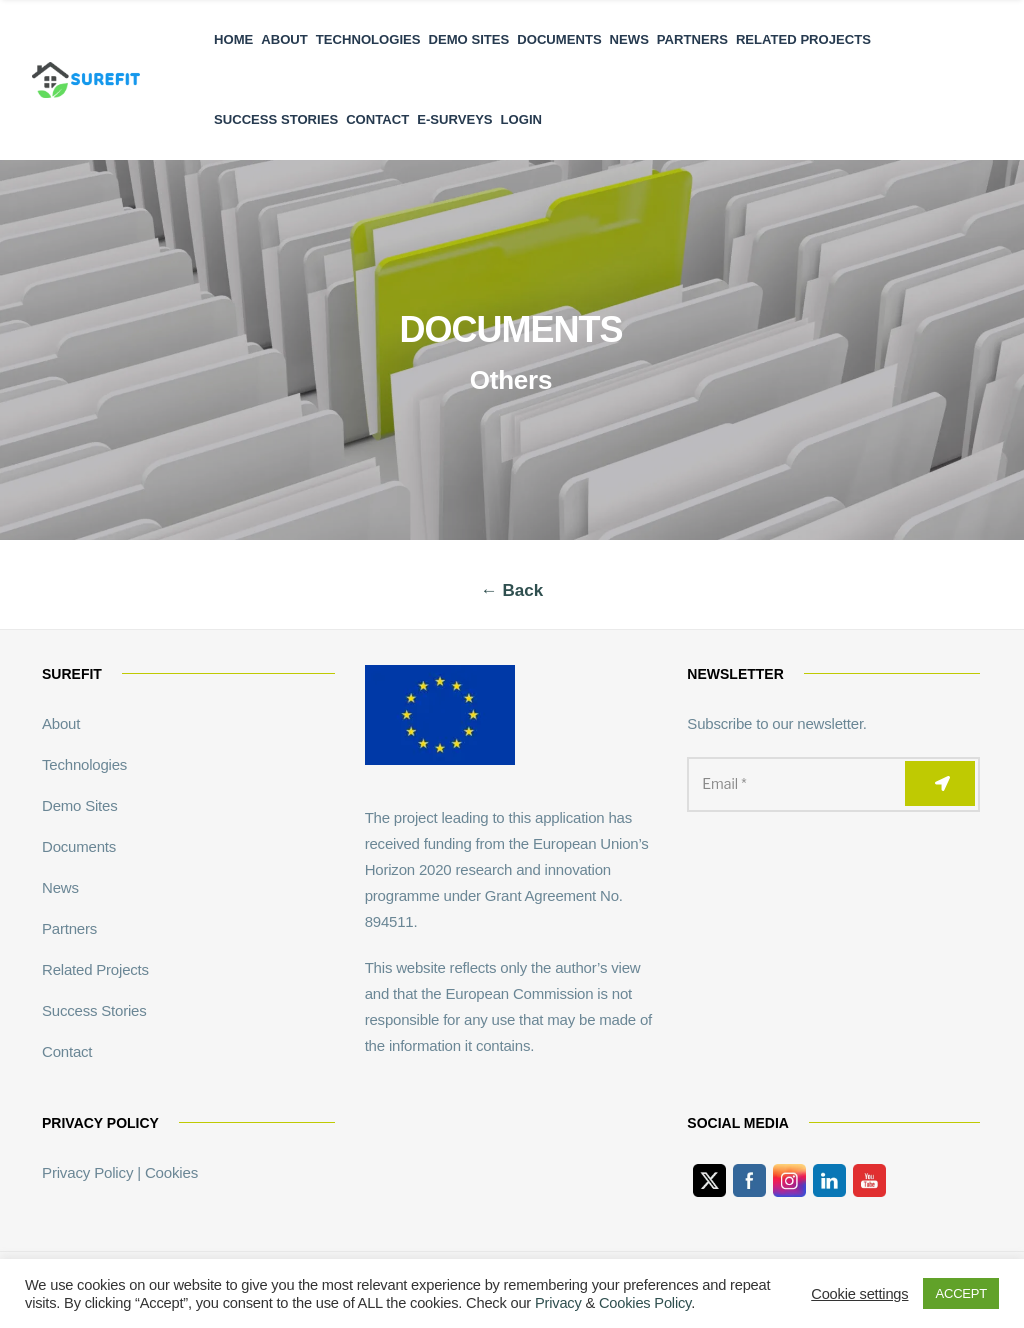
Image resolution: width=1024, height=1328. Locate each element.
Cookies (170, 1172)
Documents (559, 39)
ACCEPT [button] (961, 1293)
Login (521, 119)
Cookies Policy (645, 1303)
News (629, 39)
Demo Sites (469, 39)
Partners (692, 39)
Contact (377, 119)
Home (233, 39)
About (284, 39)
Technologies (368, 39)
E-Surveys (454, 119)
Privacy (558, 1303)
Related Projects (803, 39)
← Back (512, 590)
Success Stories (276, 119)
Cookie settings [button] (859, 1294)
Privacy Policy (87, 1172)
